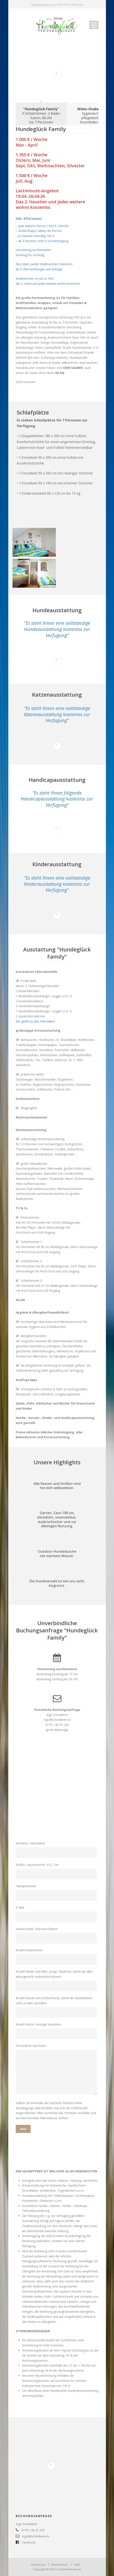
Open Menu (94, 25)
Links (77, 2564)
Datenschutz (59, 2564)
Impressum (38, 2564)
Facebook (25, 2542)
